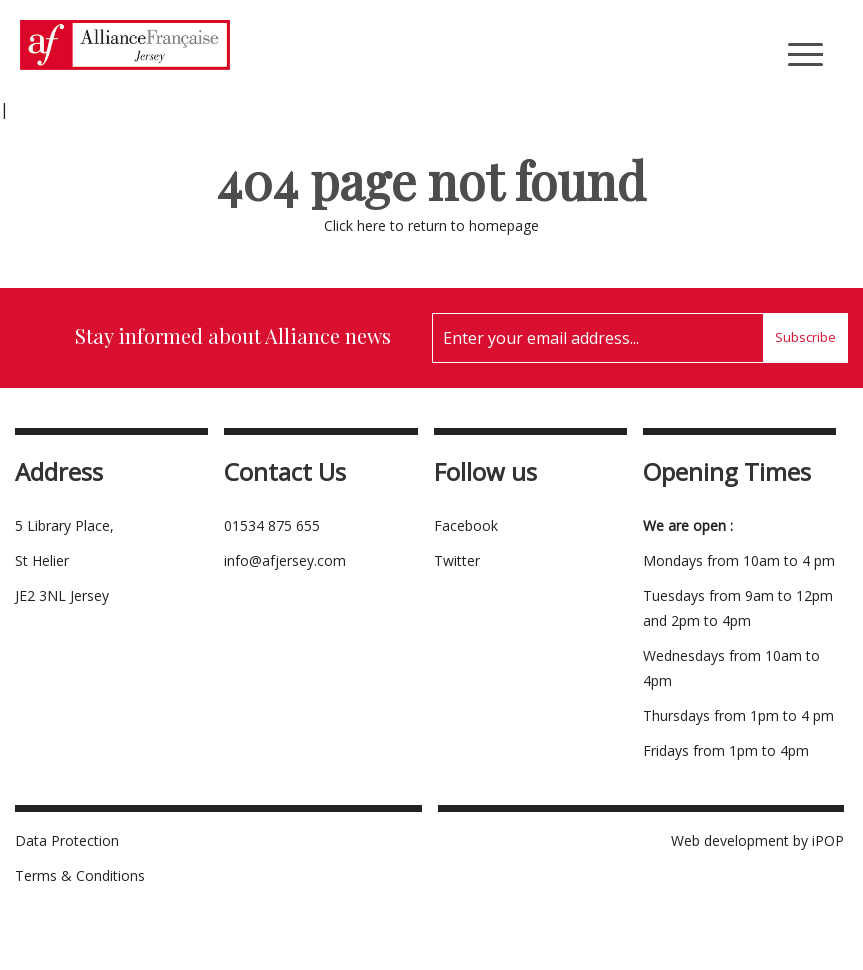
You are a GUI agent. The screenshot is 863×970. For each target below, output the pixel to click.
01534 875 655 (272, 525)
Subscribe (805, 337)
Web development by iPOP (757, 840)
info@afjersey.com (285, 560)
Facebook (466, 525)
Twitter (457, 560)
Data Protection (67, 840)
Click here (355, 225)
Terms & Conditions (80, 875)
